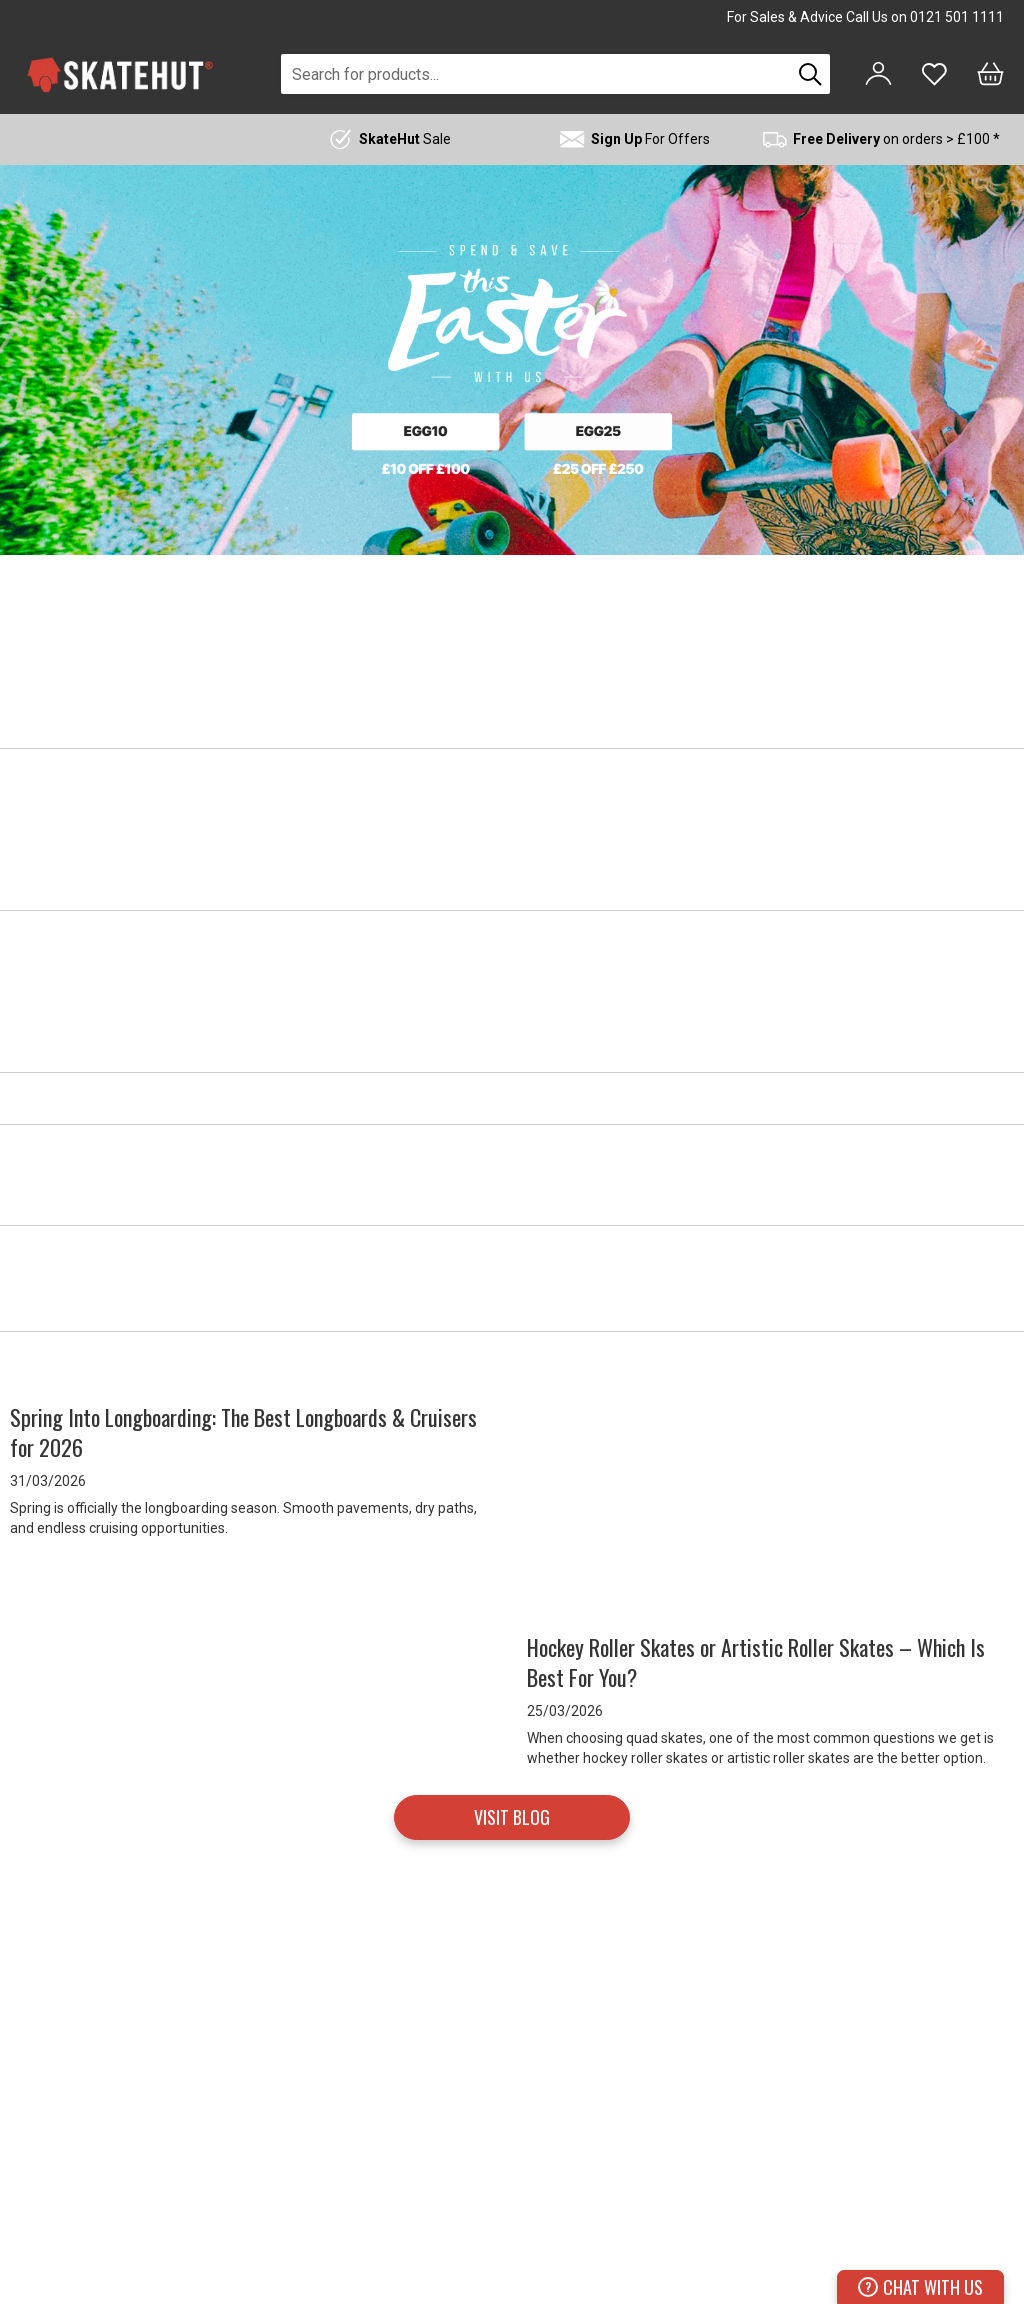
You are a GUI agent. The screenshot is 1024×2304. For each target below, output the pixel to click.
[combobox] (536, 74)
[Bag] (990, 74)
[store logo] (120, 74)
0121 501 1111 (957, 17)
